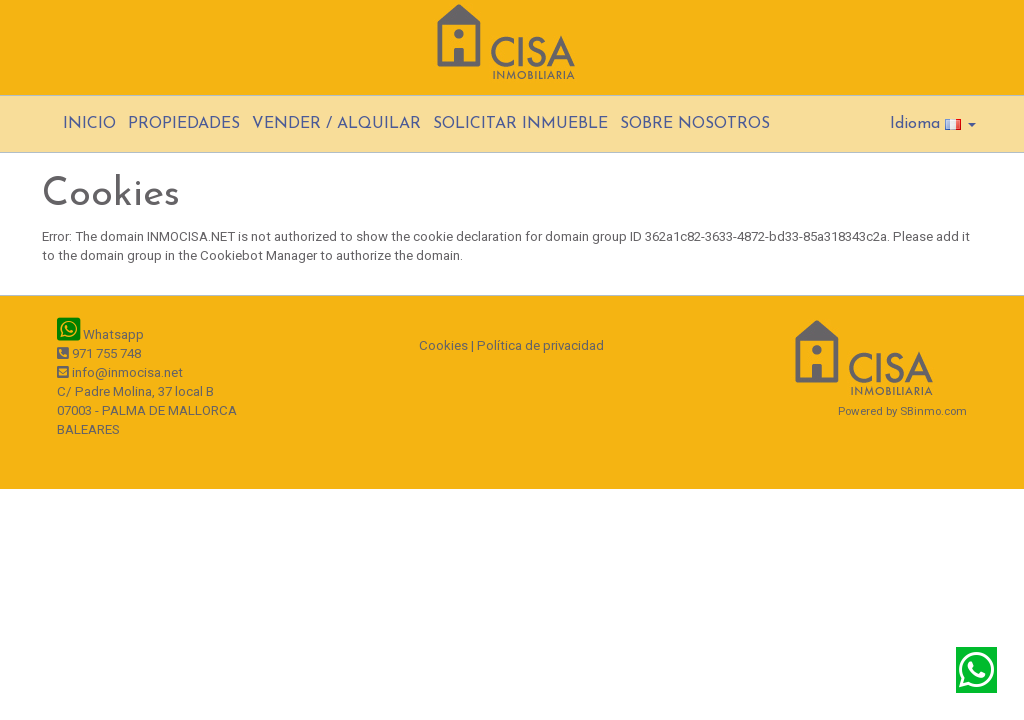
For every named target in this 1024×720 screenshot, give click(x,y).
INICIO (89, 124)
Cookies (443, 345)
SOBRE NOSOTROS (695, 124)
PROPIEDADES (184, 124)
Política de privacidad (540, 345)
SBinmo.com (933, 411)
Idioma (933, 124)
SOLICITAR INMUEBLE (520, 124)
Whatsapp (100, 334)
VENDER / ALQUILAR (336, 124)
